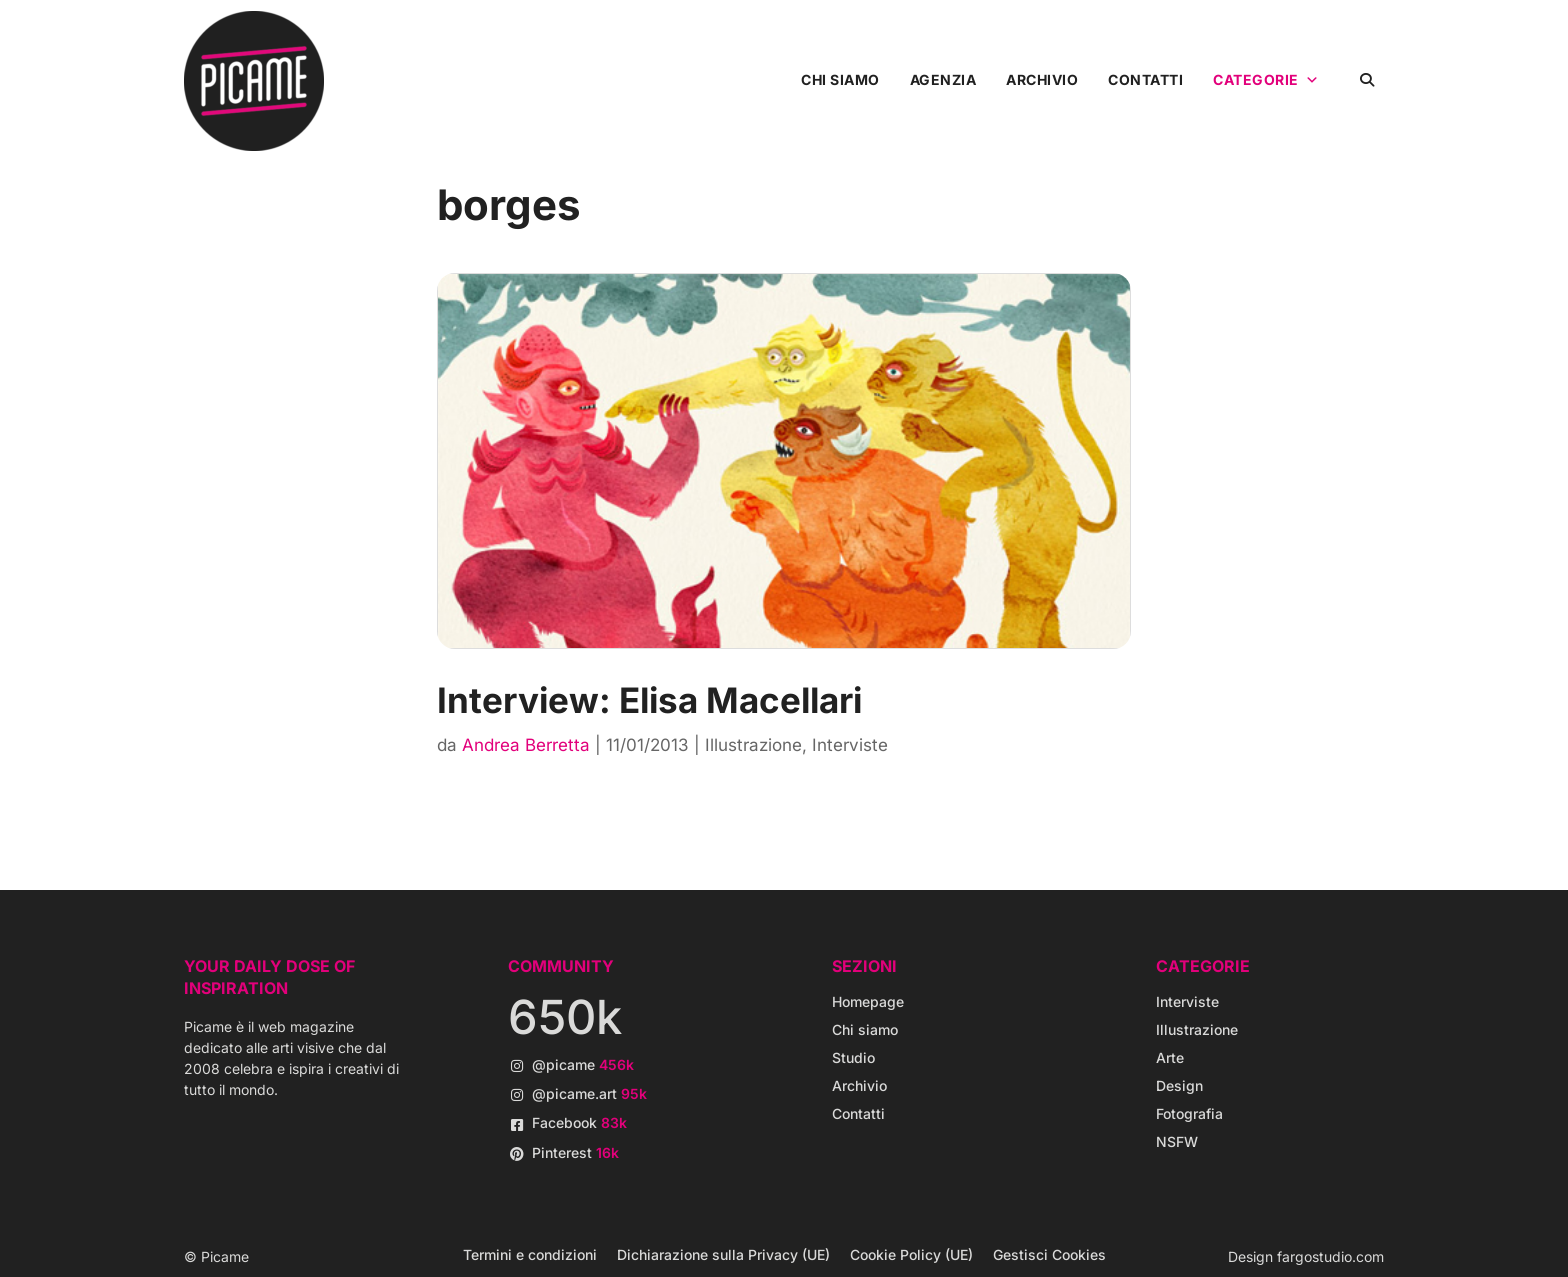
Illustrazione (753, 745)
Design (1179, 1085)
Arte (1170, 1057)
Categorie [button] (1266, 80)
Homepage (868, 1001)
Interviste (850, 745)
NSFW (1177, 1141)
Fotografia (1189, 1113)
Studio (853, 1057)
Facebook (579, 1122)
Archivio (1042, 79)
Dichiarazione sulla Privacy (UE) (723, 1254)
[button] (1366, 79)
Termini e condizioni (530, 1254)
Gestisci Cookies (1049, 1254)
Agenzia (943, 79)
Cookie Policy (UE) (911, 1254)
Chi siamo (840, 79)
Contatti (1145, 79)
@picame (583, 1064)
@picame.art (589, 1093)
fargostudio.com (1330, 1256)
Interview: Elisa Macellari (649, 700)
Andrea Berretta (526, 745)
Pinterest (575, 1152)
